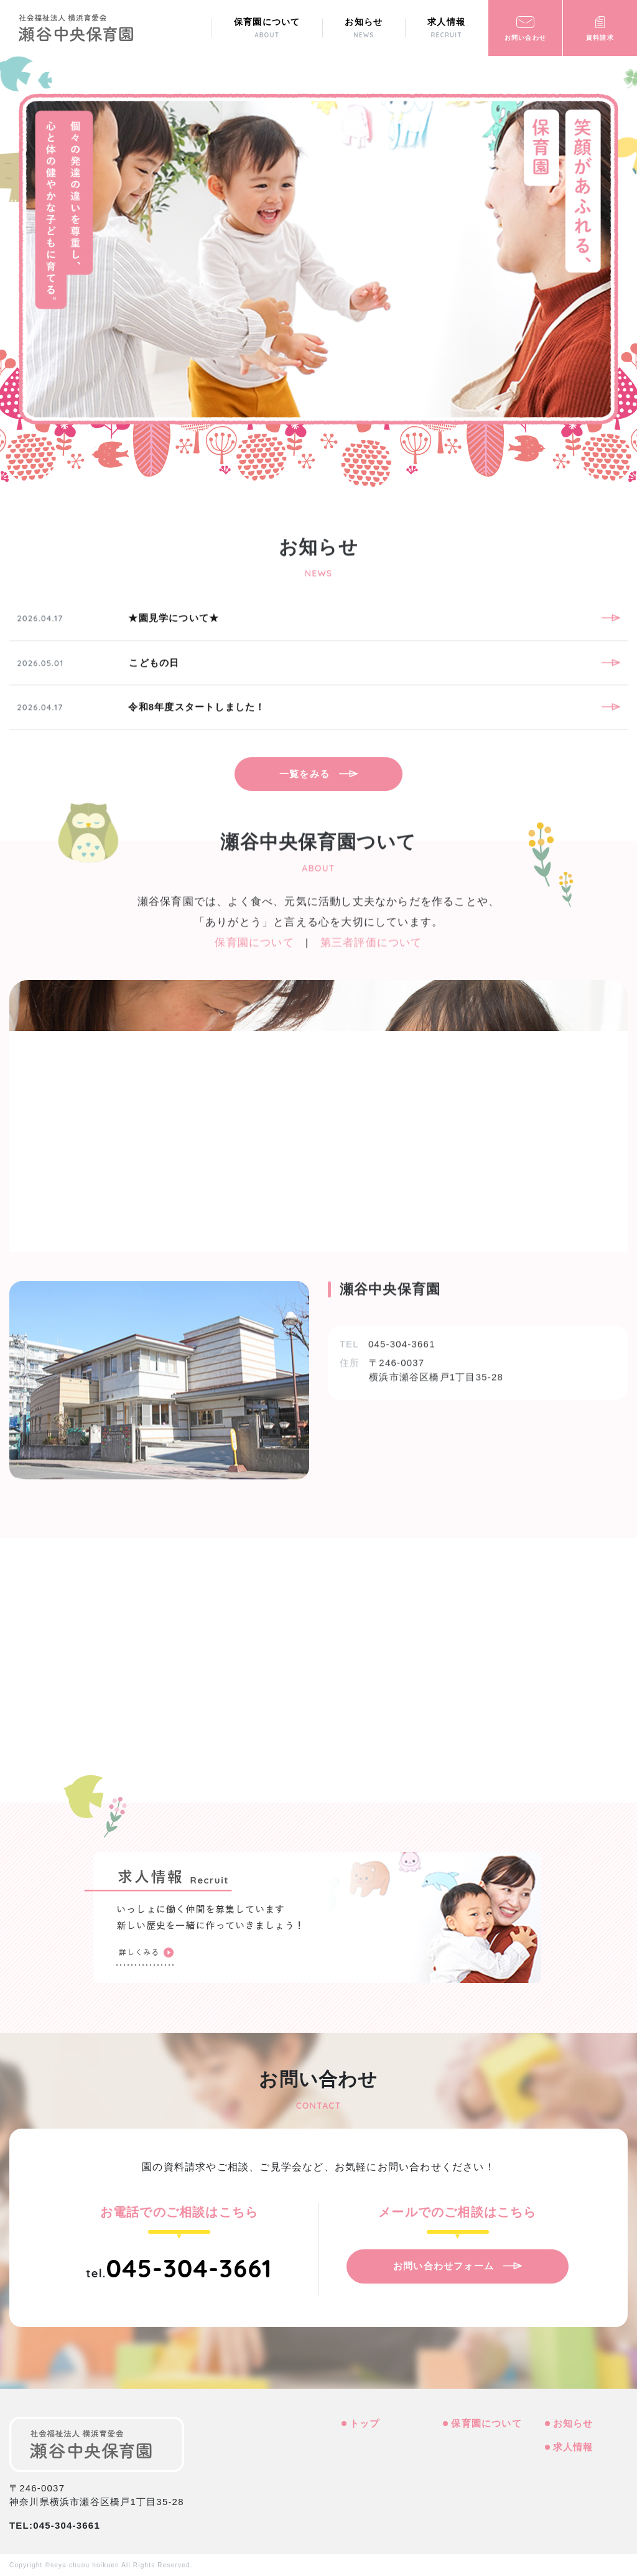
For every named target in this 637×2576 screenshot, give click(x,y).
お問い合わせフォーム (443, 2265)
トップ (365, 2422)
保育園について (486, 2422)
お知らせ (573, 2422)
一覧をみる (304, 773)
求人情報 (573, 2446)
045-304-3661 (189, 2267)
